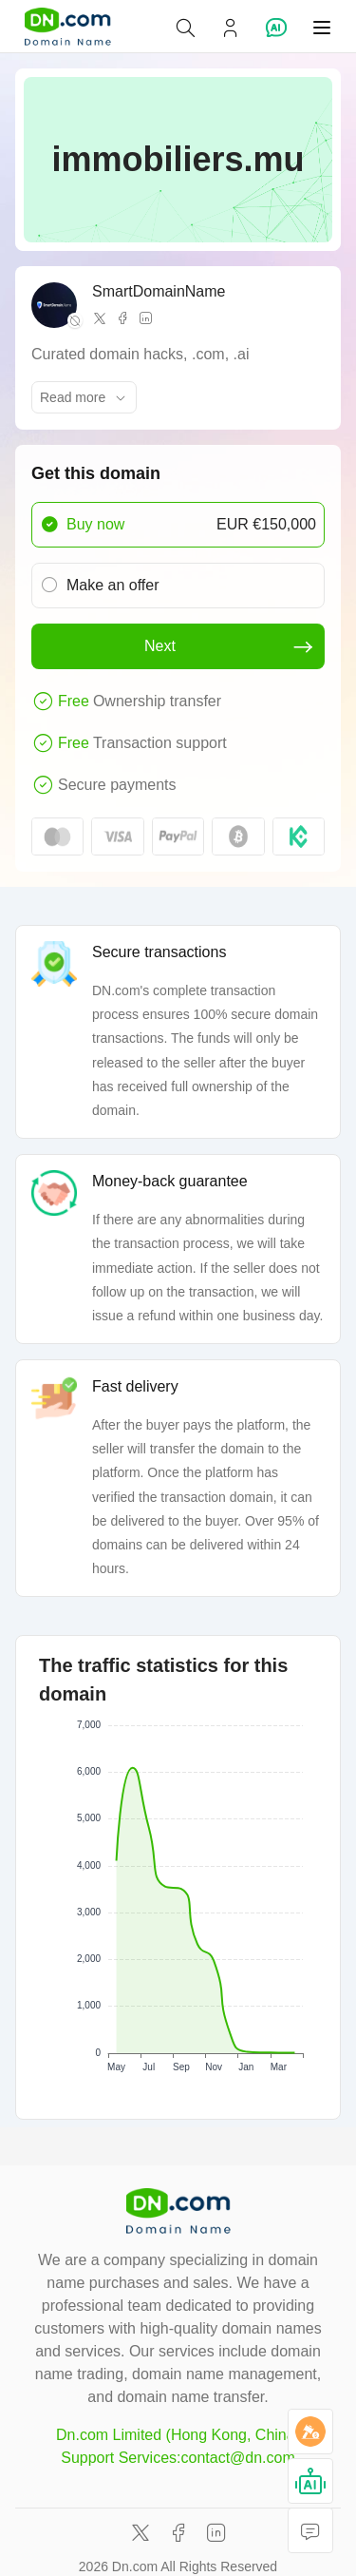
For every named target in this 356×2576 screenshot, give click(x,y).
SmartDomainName (158, 291)
